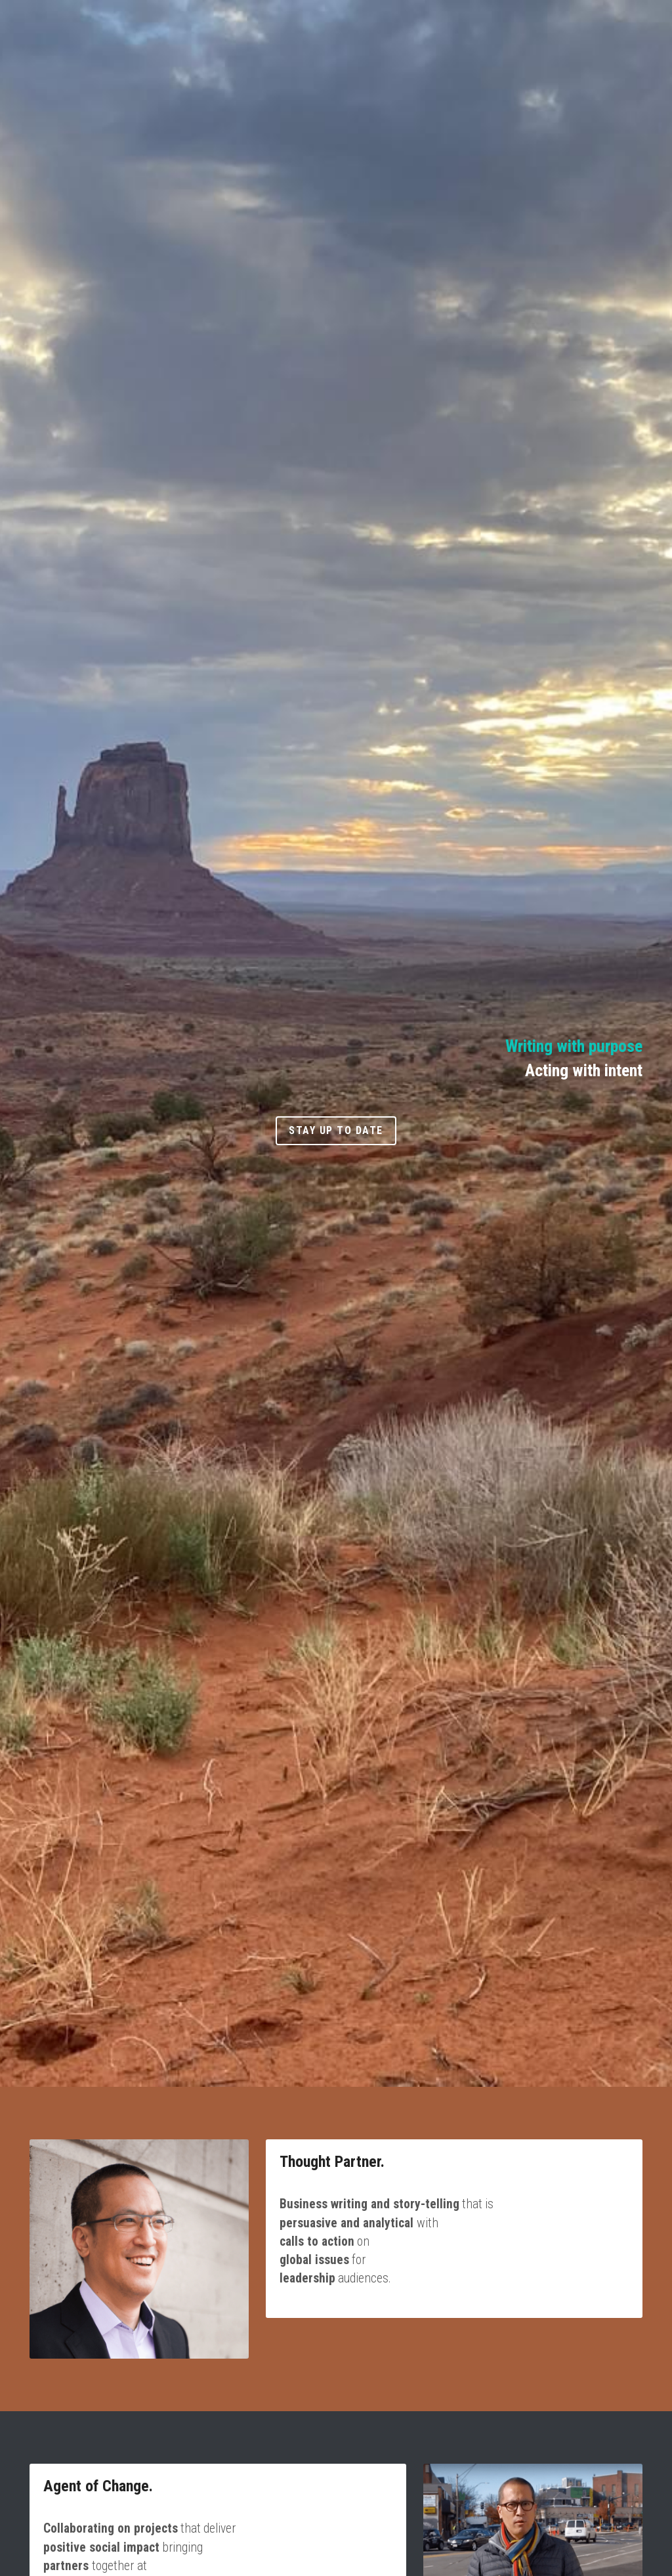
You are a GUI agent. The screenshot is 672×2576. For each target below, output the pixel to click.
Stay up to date (336, 1130)
